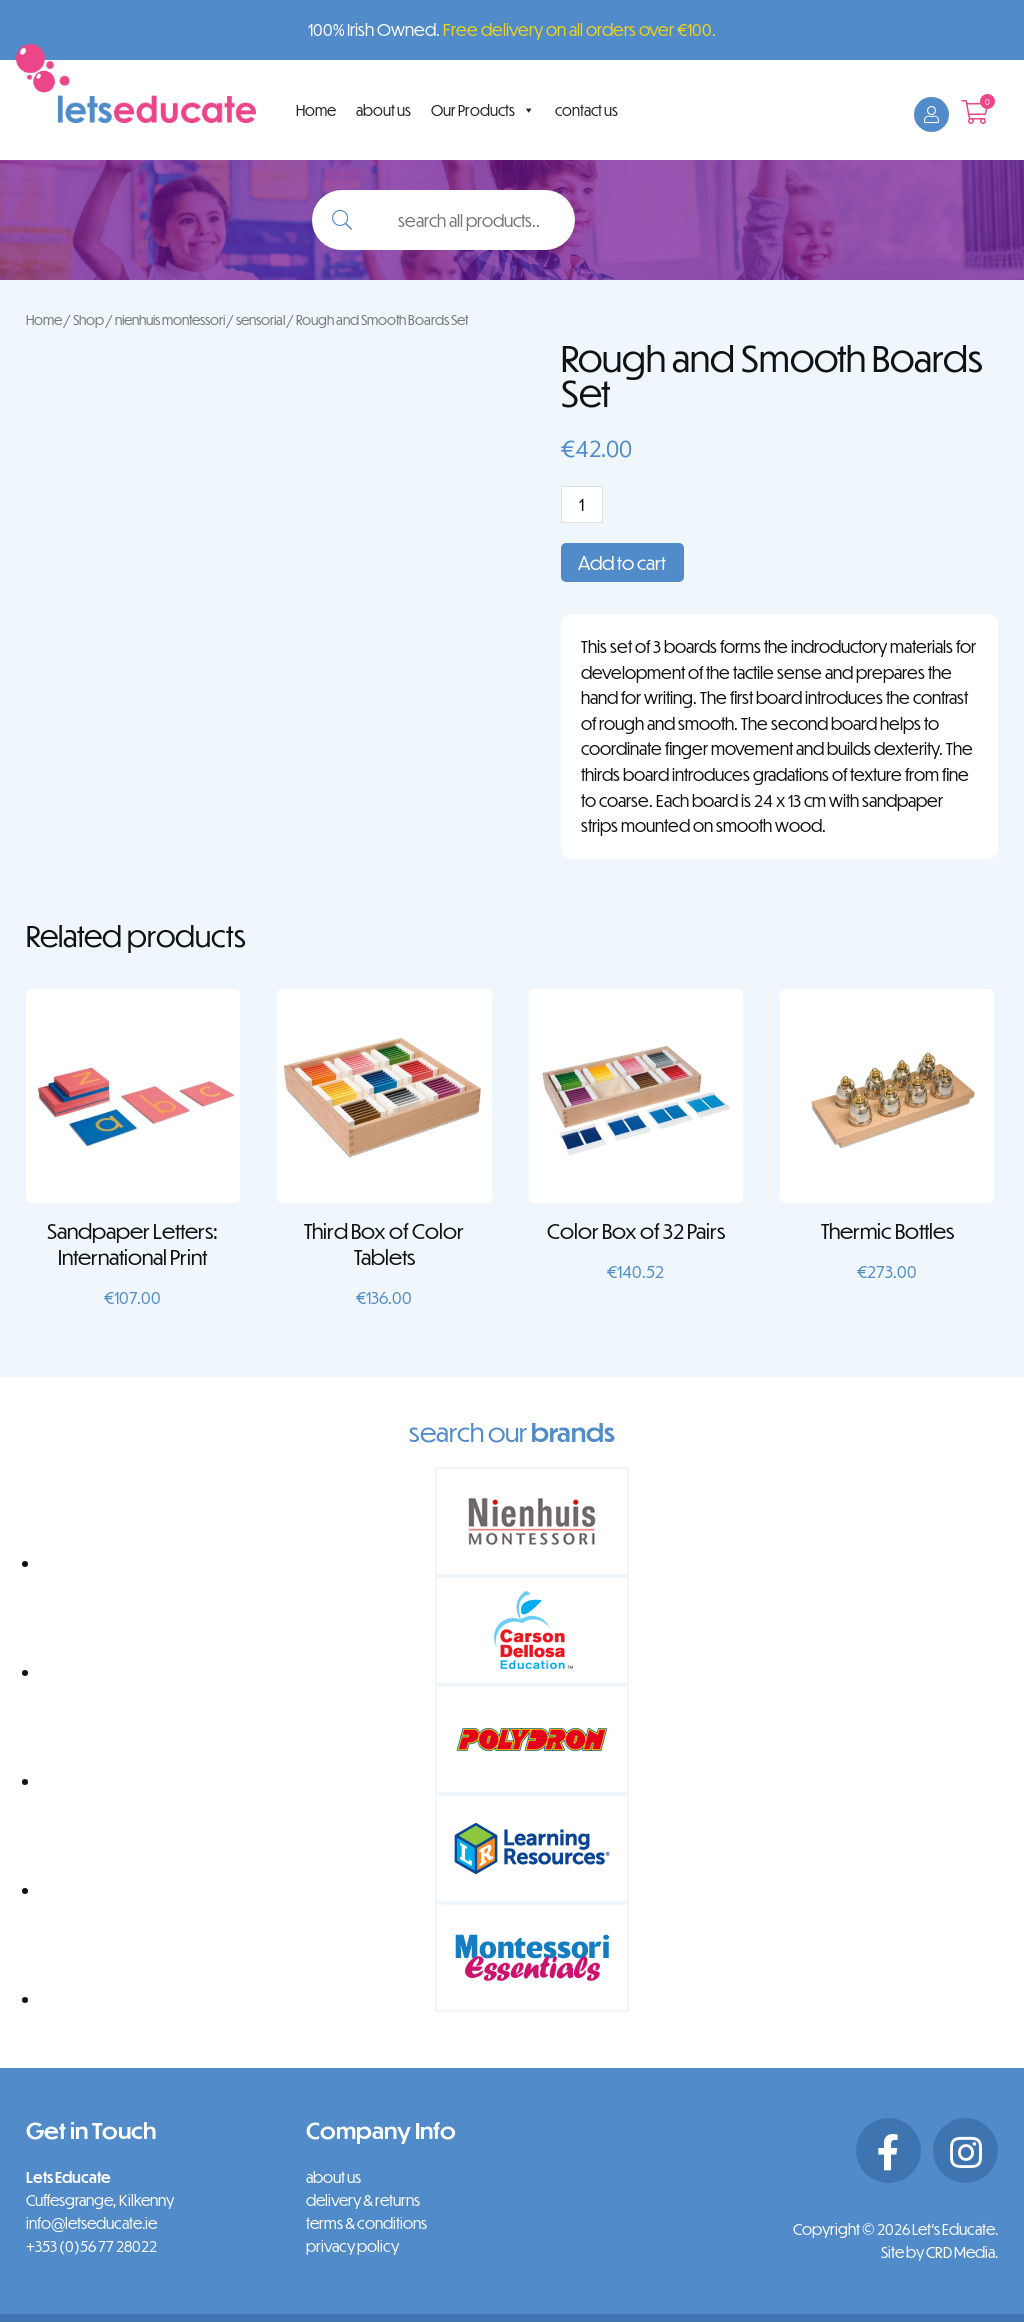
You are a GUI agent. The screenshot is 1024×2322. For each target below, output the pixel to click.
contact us (586, 110)
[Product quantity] (582, 504)
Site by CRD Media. (939, 2252)
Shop (88, 319)
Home (316, 110)
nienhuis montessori (170, 319)
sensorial (260, 319)
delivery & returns (363, 2200)
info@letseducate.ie (91, 2223)
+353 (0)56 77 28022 (91, 2246)
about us (383, 110)
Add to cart (622, 562)
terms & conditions (366, 2223)
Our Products (483, 110)
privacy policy (352, 2246)
